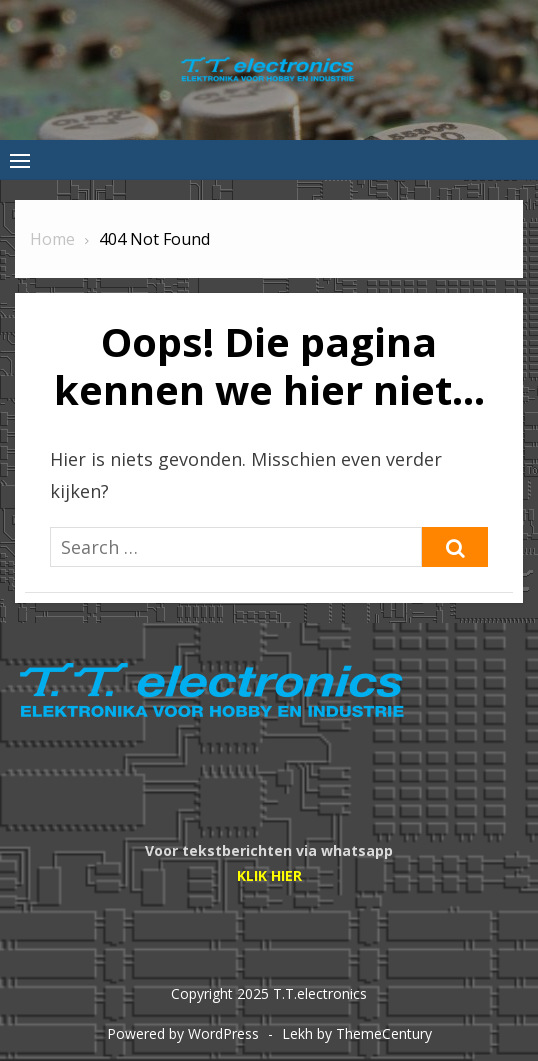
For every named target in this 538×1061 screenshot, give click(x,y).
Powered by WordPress (183, 1033)
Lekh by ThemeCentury (357, 1033)
